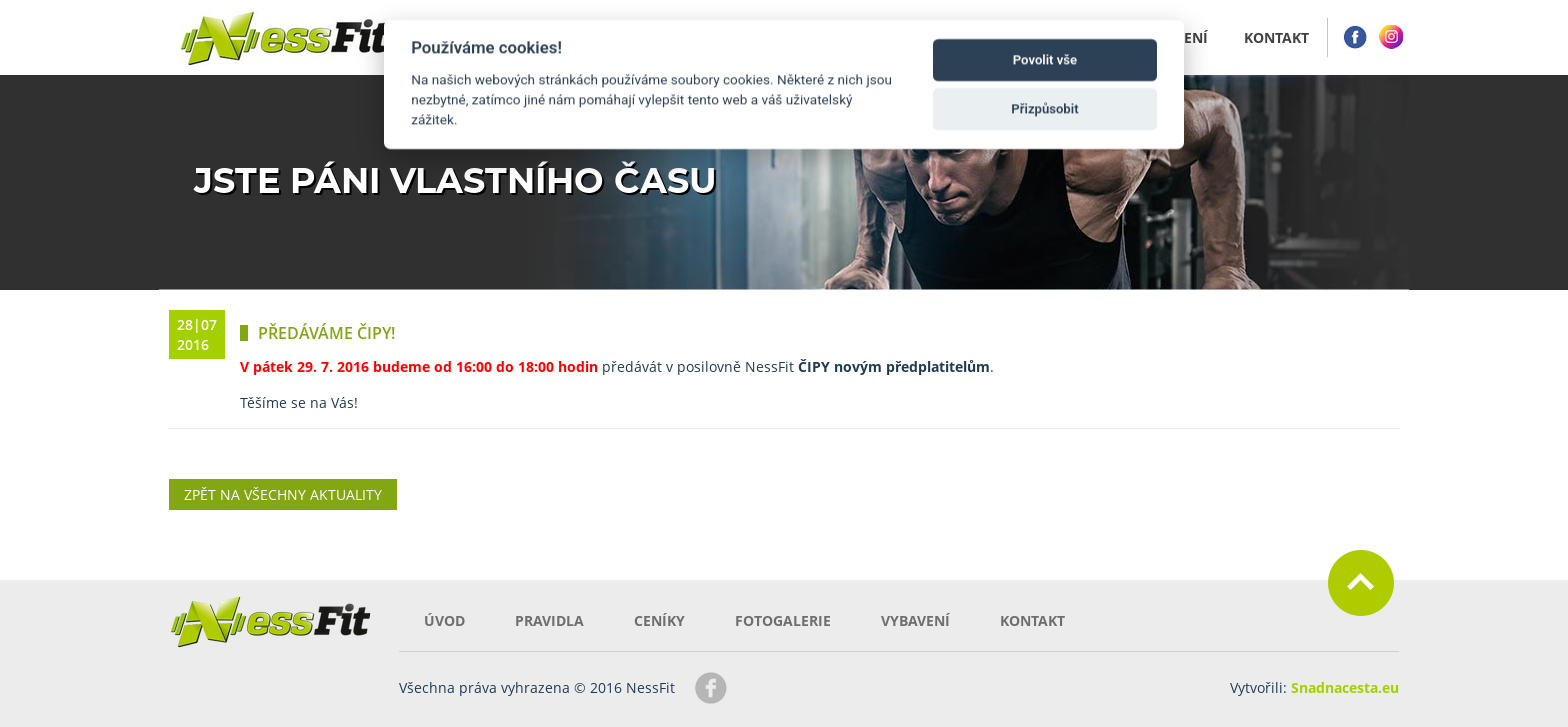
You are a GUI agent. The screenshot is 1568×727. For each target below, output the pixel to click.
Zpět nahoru (1361, 583)
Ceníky (659, 620)
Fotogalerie (783, 620)
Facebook (1355, 37)
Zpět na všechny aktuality (283, 494)
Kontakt (1032, 620)
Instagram (1391, 37)
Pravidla (549, 620)
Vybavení (915, 620)
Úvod (444, 620)
